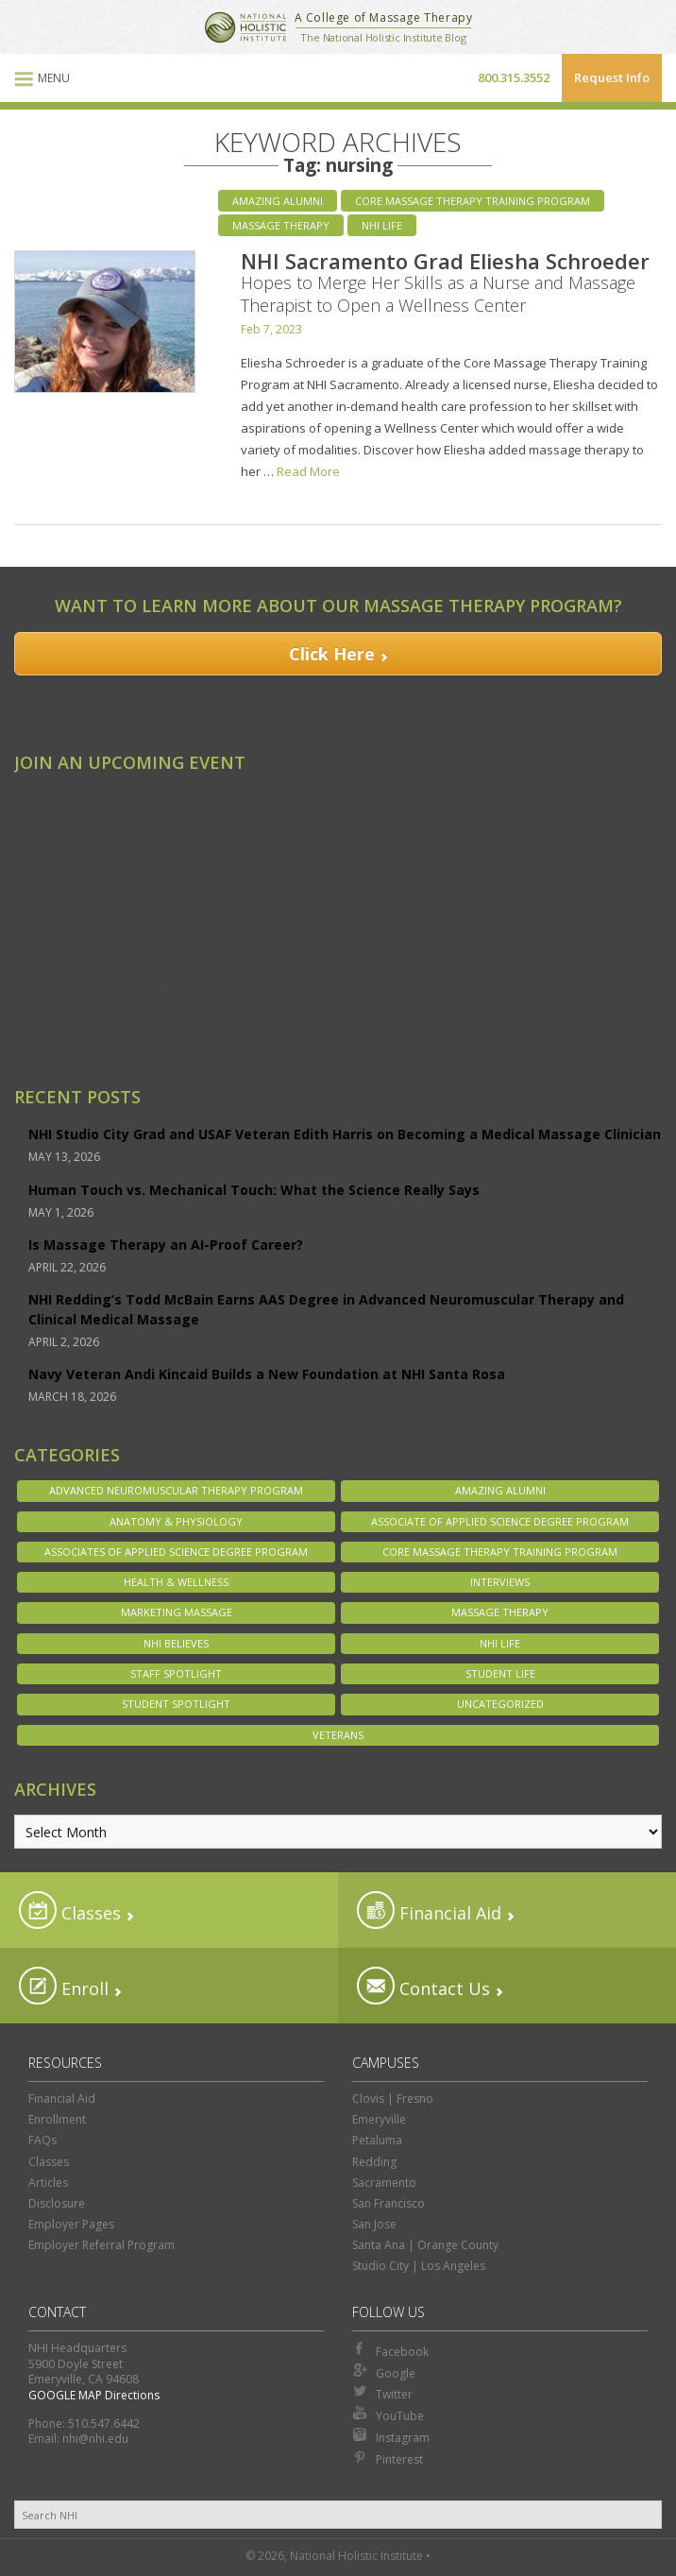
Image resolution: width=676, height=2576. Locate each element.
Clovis (44, 800)
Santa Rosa (61, 1010)
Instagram (391, 2436)
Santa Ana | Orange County (425, 2245)
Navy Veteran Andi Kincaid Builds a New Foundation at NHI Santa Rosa (266, 1374)
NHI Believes (176, 1643)
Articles (48, 2183)
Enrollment (57, 2119)
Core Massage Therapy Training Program (472, 201)
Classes (70, 1910)
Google (383, 2372)
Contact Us (423, 1986)
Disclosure (56, 2203)
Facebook (390, 2350)
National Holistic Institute (245, 27)
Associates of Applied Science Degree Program (176, 1551)
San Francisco (388, 2203)
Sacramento (64, 931)
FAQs (42, 2140)
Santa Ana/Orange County (109, 984)
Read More (308, 471)
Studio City (59, 1037)
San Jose (52, 957)
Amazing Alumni (277, 201)
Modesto (55, 853)
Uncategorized (500, 1704)
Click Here (332, 653)
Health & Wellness (176, 1582)
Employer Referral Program (101, 2245)
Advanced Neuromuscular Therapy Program (176, 1490)
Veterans (338, 1735)
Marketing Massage (176, 1612)
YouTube (388, 2414)
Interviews (500, 1582)
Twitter (382, 2392)
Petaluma (377, 2140)
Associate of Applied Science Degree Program (500, 1521)
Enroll (64, 1986)
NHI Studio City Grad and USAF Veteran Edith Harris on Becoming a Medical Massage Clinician (344, 1134)
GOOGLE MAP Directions (94, 2395)
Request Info (612, 77)
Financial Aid (429, 1910)
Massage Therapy (281, 225)
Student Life (500, 1673)
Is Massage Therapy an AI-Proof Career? (165, 1245)
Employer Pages (71, 2224)
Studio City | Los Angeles (418, 2266)
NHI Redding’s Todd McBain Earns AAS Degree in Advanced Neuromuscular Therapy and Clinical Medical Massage (326, 1309)
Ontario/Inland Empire (97, 879)
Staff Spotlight (176, 1673)
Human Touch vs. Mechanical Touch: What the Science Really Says (254, 1190)
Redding (52, 905)
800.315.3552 (513, 77)
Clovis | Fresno (392, 2098)
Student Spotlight (176, 1704)
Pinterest (387, 2457)
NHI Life (382, 225)
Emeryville (59, 826)
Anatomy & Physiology (176, 1521)
